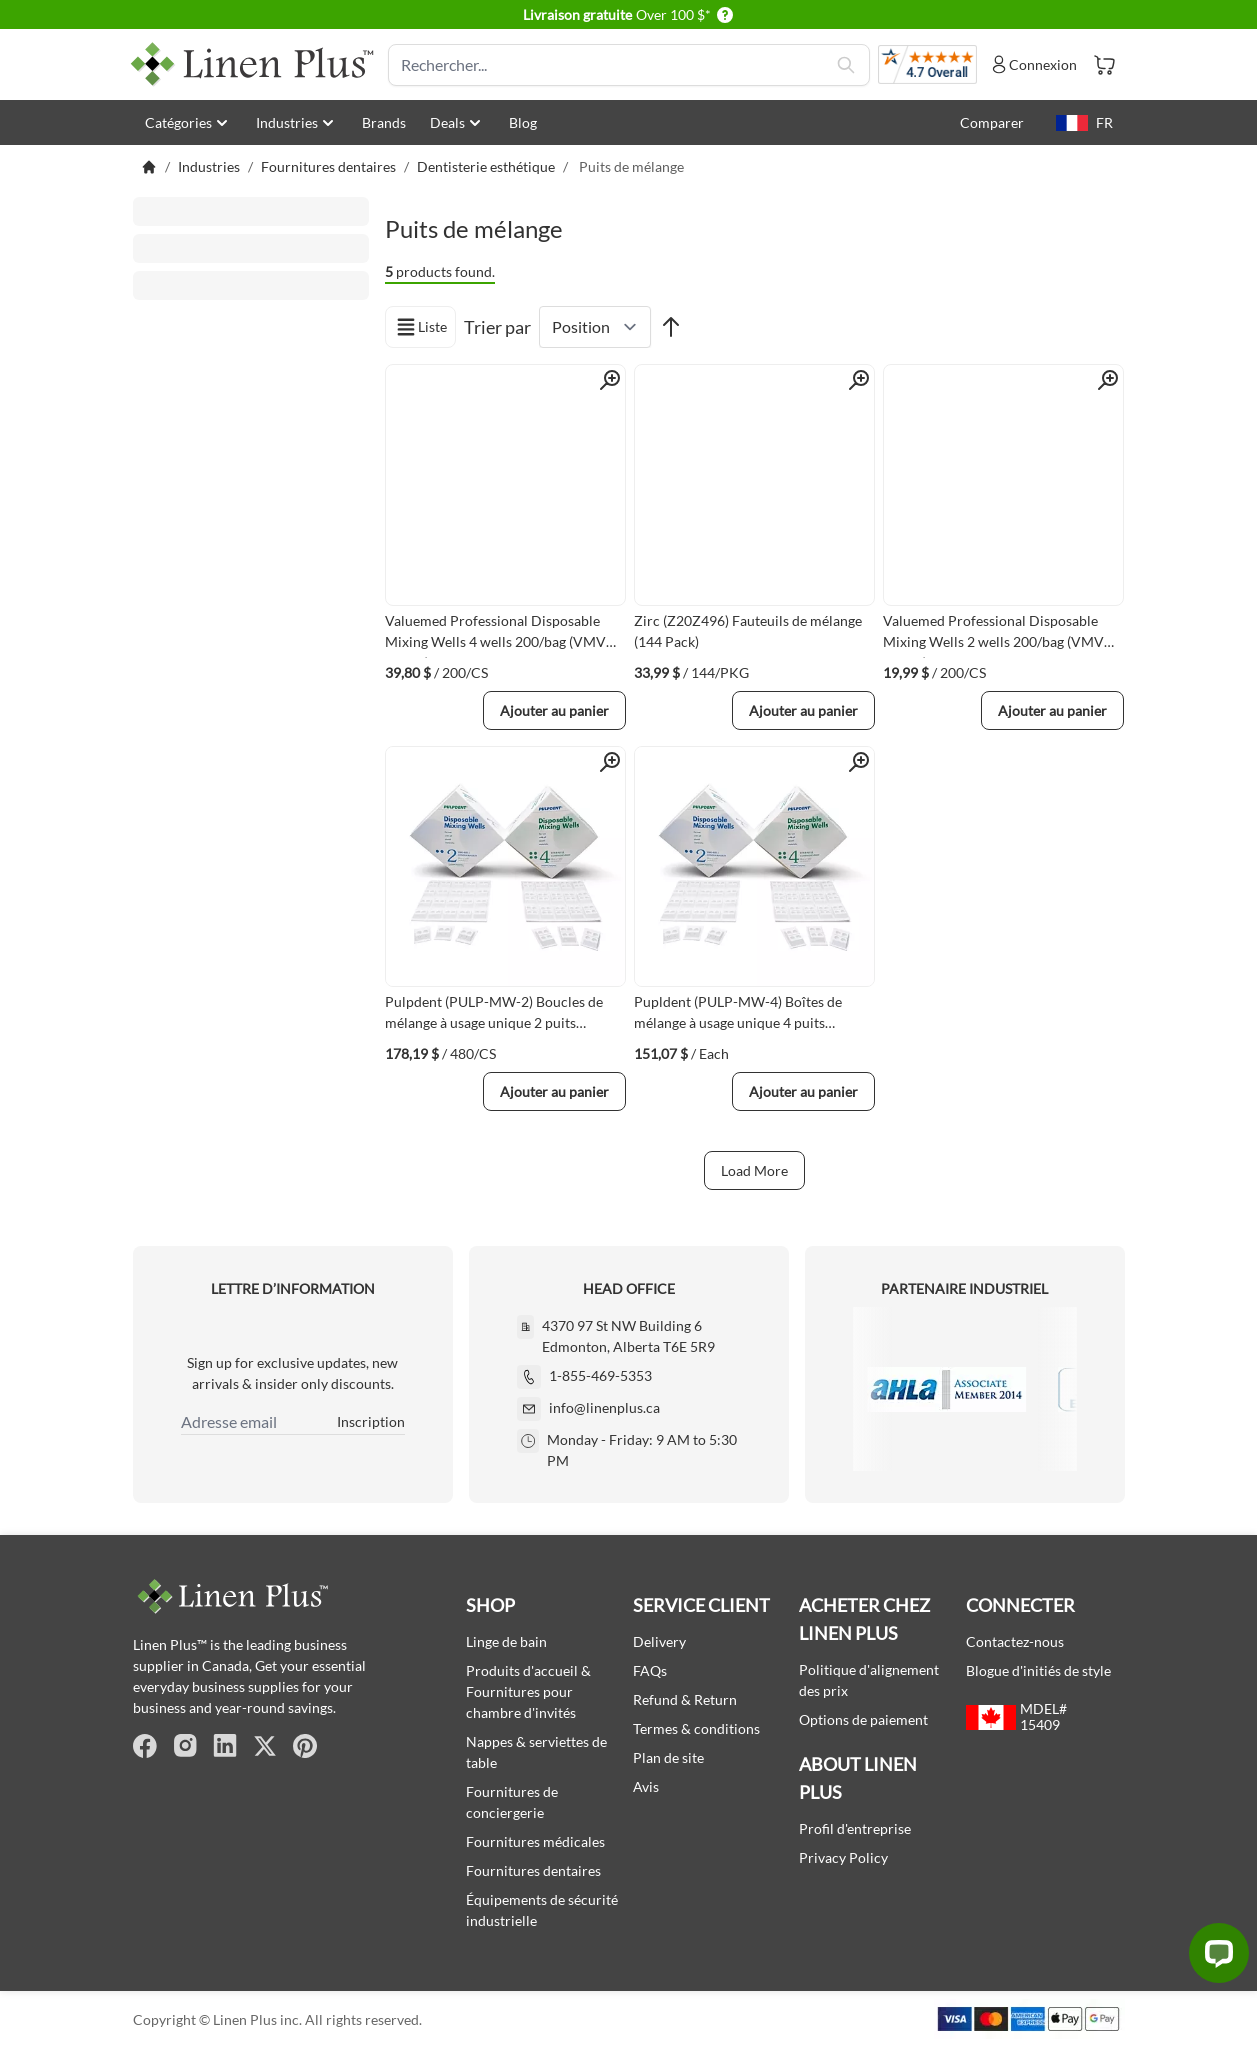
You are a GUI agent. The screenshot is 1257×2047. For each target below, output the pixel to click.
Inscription (371, 1421)
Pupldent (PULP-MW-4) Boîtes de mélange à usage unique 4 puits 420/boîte (738, 1016)
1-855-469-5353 (600, 1375)
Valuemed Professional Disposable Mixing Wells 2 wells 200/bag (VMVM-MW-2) (1002, 635)
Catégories (188, 123)
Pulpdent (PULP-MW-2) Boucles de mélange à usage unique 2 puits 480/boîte (494, 1016)
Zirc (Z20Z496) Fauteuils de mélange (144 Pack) (748, 631)
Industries (297, 123)
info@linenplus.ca (604, 1407)
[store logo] (253, 64)
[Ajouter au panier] (554, 710)
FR (1084, 122)
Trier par (497, 327)
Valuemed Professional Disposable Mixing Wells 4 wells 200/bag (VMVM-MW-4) (504, 635)
